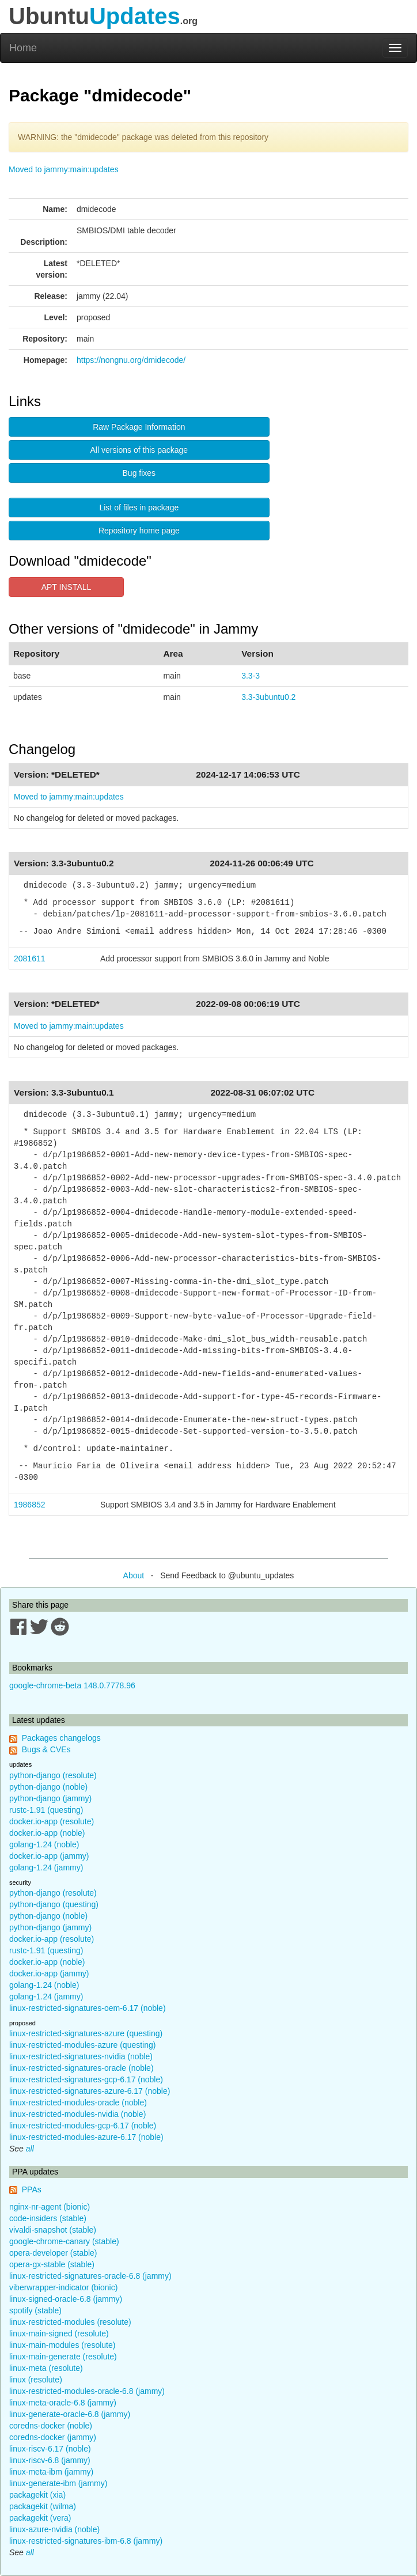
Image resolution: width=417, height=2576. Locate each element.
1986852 (30, 1504)
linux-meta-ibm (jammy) (51, 2471)
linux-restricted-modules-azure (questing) (82, 2045)
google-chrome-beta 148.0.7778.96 (72, 1685)
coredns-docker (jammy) (52, 2437)
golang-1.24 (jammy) (46, 1867)
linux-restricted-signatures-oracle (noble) (81, 2068)
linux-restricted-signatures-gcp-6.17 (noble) (86, 2079)
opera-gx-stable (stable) (51, 2264)
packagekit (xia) (37, 2494)
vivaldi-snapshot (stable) (52, 2229)
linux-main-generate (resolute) (63, 2356)
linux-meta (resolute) (46, 2368)
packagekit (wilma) (42, 2506)
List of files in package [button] (139, 507)
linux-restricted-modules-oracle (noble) (78, 2102)
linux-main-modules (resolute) (62, 2345)
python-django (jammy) (50, 1798)
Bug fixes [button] (139, 473)
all (30, 2148)
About (134, 1575)
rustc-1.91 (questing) (46, 1809)
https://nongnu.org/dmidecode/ (131, 360)
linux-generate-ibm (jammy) (58, 2483)
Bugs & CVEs (46, 1749)
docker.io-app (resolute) (51, 1821)
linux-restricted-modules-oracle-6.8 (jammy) (87, 2391)
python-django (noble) (48, 1786)
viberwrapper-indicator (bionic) (63, 2287)
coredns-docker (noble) (50, 2425)
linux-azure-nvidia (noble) (54, 2529)
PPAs (31, 2189)
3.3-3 (250, 675)
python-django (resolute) (53, 1775)
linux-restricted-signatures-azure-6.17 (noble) (89, 2091)
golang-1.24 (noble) (44, 1844)
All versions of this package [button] (139, 449)
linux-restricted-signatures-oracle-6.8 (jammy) (90, 2275)
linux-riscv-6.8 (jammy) (49, 2460)
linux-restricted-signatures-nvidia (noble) (81, 2056)
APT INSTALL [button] (66, 587)
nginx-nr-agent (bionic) (49, 2206)
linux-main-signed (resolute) (59, 2333)
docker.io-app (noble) (47, 1833)
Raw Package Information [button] (139, 426)
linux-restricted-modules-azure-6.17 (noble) (86, 2137)
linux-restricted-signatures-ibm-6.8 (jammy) (85, 2540)
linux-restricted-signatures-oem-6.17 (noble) (87, 2008)
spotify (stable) (35, 2310)
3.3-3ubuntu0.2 (268, 697)
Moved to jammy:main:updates (64, 169)
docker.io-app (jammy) (49, 1856)
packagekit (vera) (40, 2517)
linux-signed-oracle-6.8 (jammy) (65, 2299)
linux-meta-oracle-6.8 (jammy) (62, 2402)
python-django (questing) (53, 1904)
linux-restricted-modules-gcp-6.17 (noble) (82, 2125)
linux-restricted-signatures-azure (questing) (85, 2033)
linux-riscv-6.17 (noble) (50, 2448)
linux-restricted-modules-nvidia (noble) (77, 2114)
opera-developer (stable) (53, 2252)
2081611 (30, 958)
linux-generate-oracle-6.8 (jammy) (69, 2414)
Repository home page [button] (139, 530)
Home (23, 48)
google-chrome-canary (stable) (64, 2241)
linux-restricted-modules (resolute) (70, 2322)
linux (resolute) (35, 2379)
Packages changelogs (61, 1737)
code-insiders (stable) (47, 2218)
